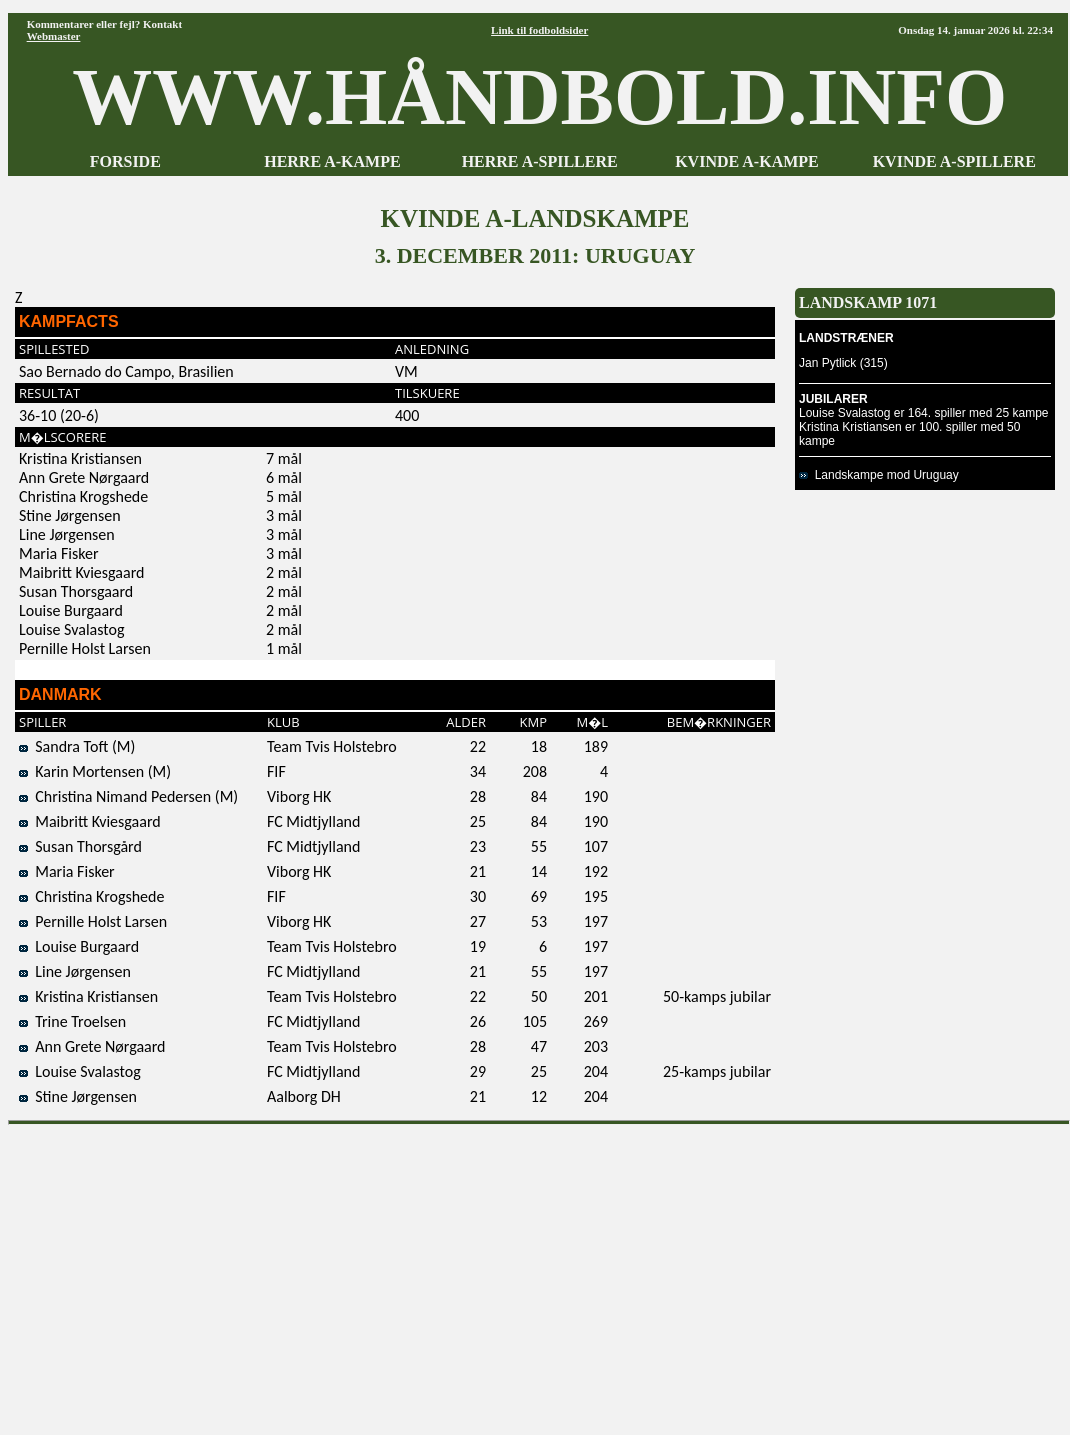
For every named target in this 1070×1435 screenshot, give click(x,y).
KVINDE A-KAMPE (747, 161)
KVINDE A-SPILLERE (954, 161)
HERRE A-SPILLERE (540, 161)
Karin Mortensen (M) (95, 771)
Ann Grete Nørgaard (92, 1046)
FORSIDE (125, 161)
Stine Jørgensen (78, 1096)
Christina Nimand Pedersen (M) (128, 796)
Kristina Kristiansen (88, 996)
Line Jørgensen (75, 971)
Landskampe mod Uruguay (879, 475)
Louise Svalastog (80, 1071)
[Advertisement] (539, 1273)
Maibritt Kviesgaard (90, 821)
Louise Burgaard (79, 946)
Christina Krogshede (91, 896)
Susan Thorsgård (80, 846)
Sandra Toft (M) (77, 746)
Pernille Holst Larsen (93, 921)
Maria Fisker (67, 871)
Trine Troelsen (72, 1021)
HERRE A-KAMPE (332, 161)
